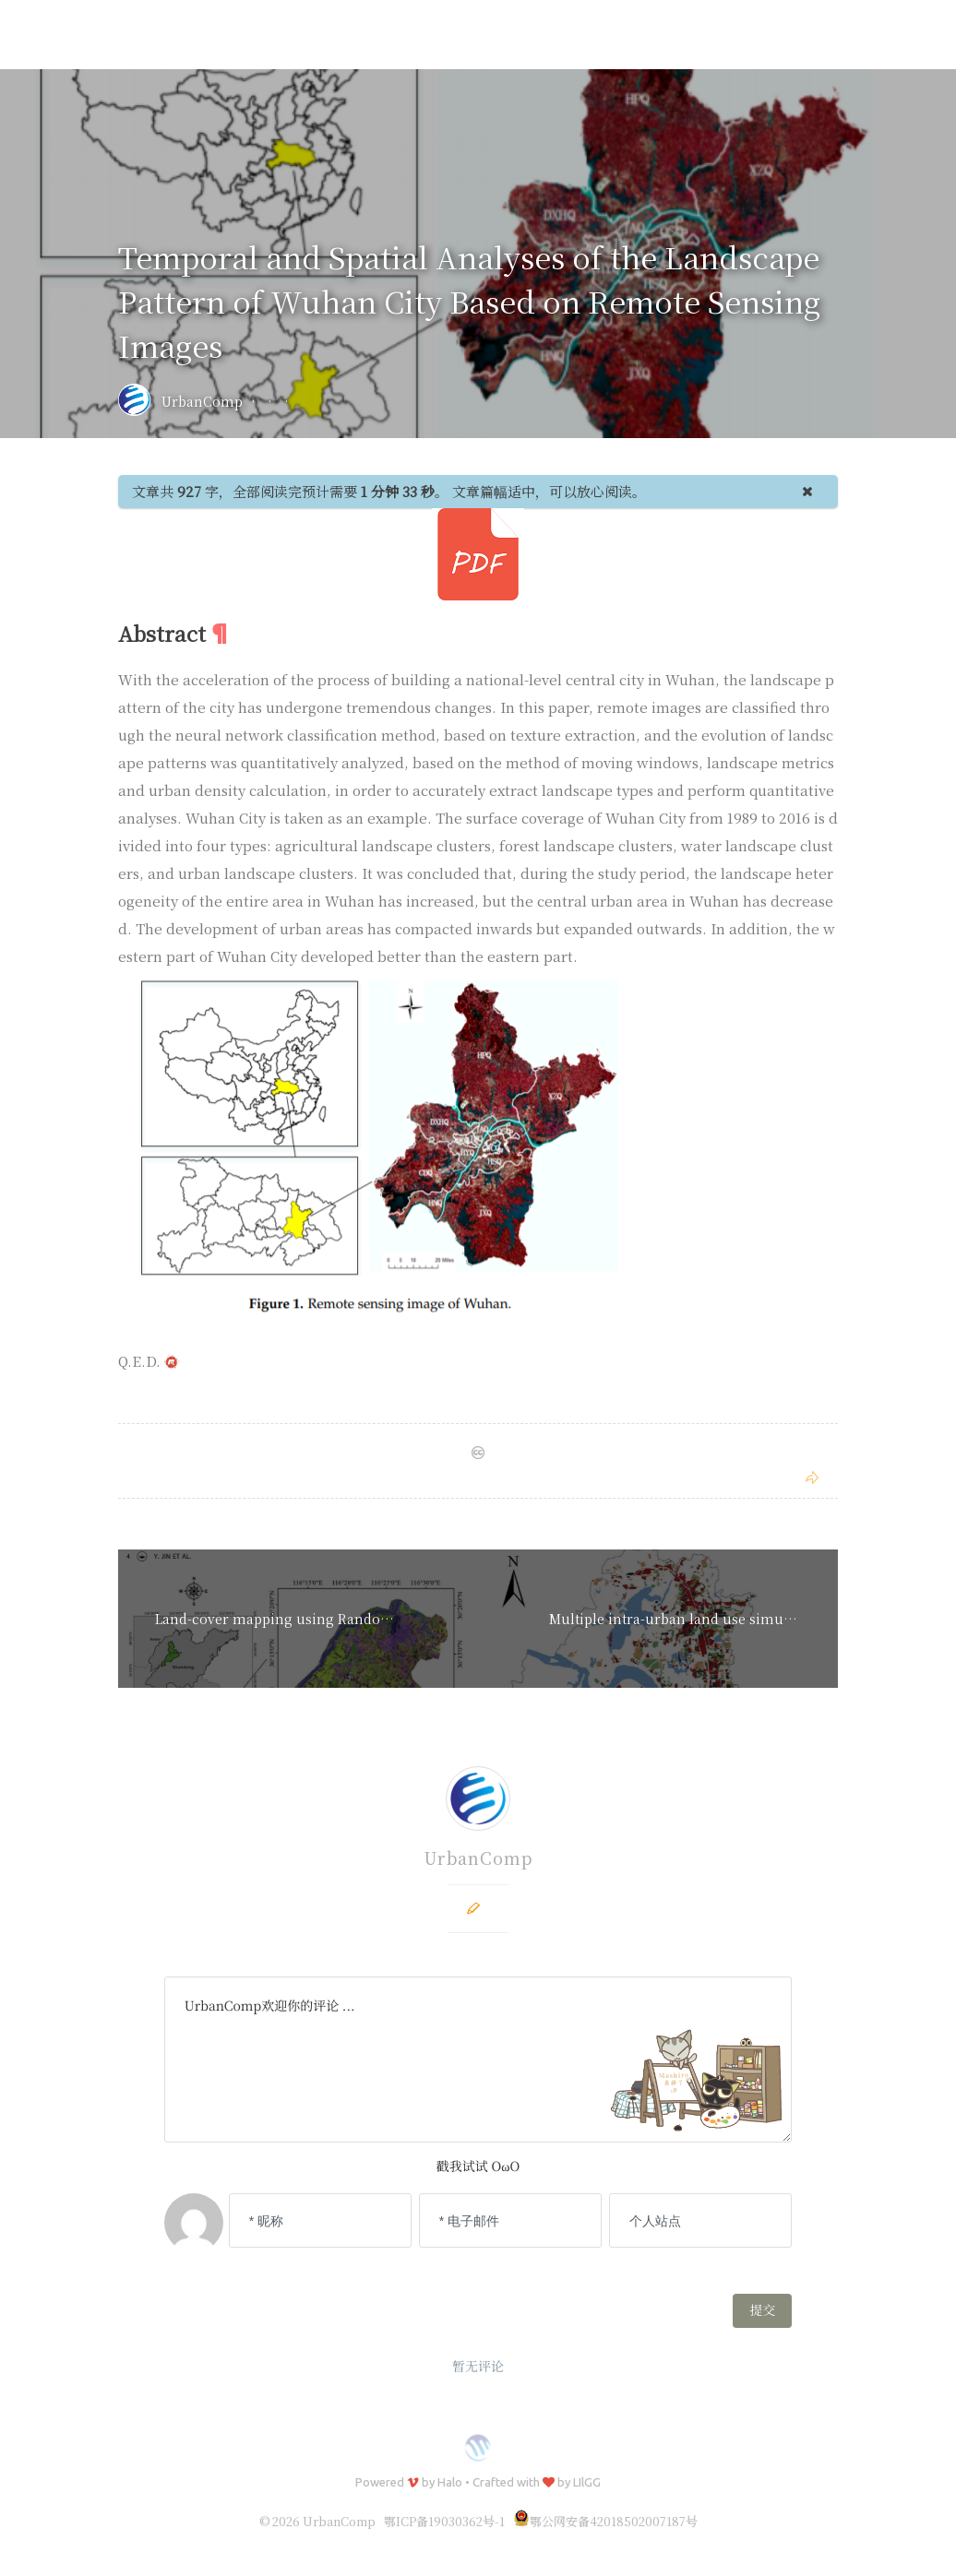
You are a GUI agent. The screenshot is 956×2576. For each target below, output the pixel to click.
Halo (449, 2481)
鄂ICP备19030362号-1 (444, 2521)
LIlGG (587, 2481)
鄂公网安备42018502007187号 (605, 2521)
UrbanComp (202, 401)
